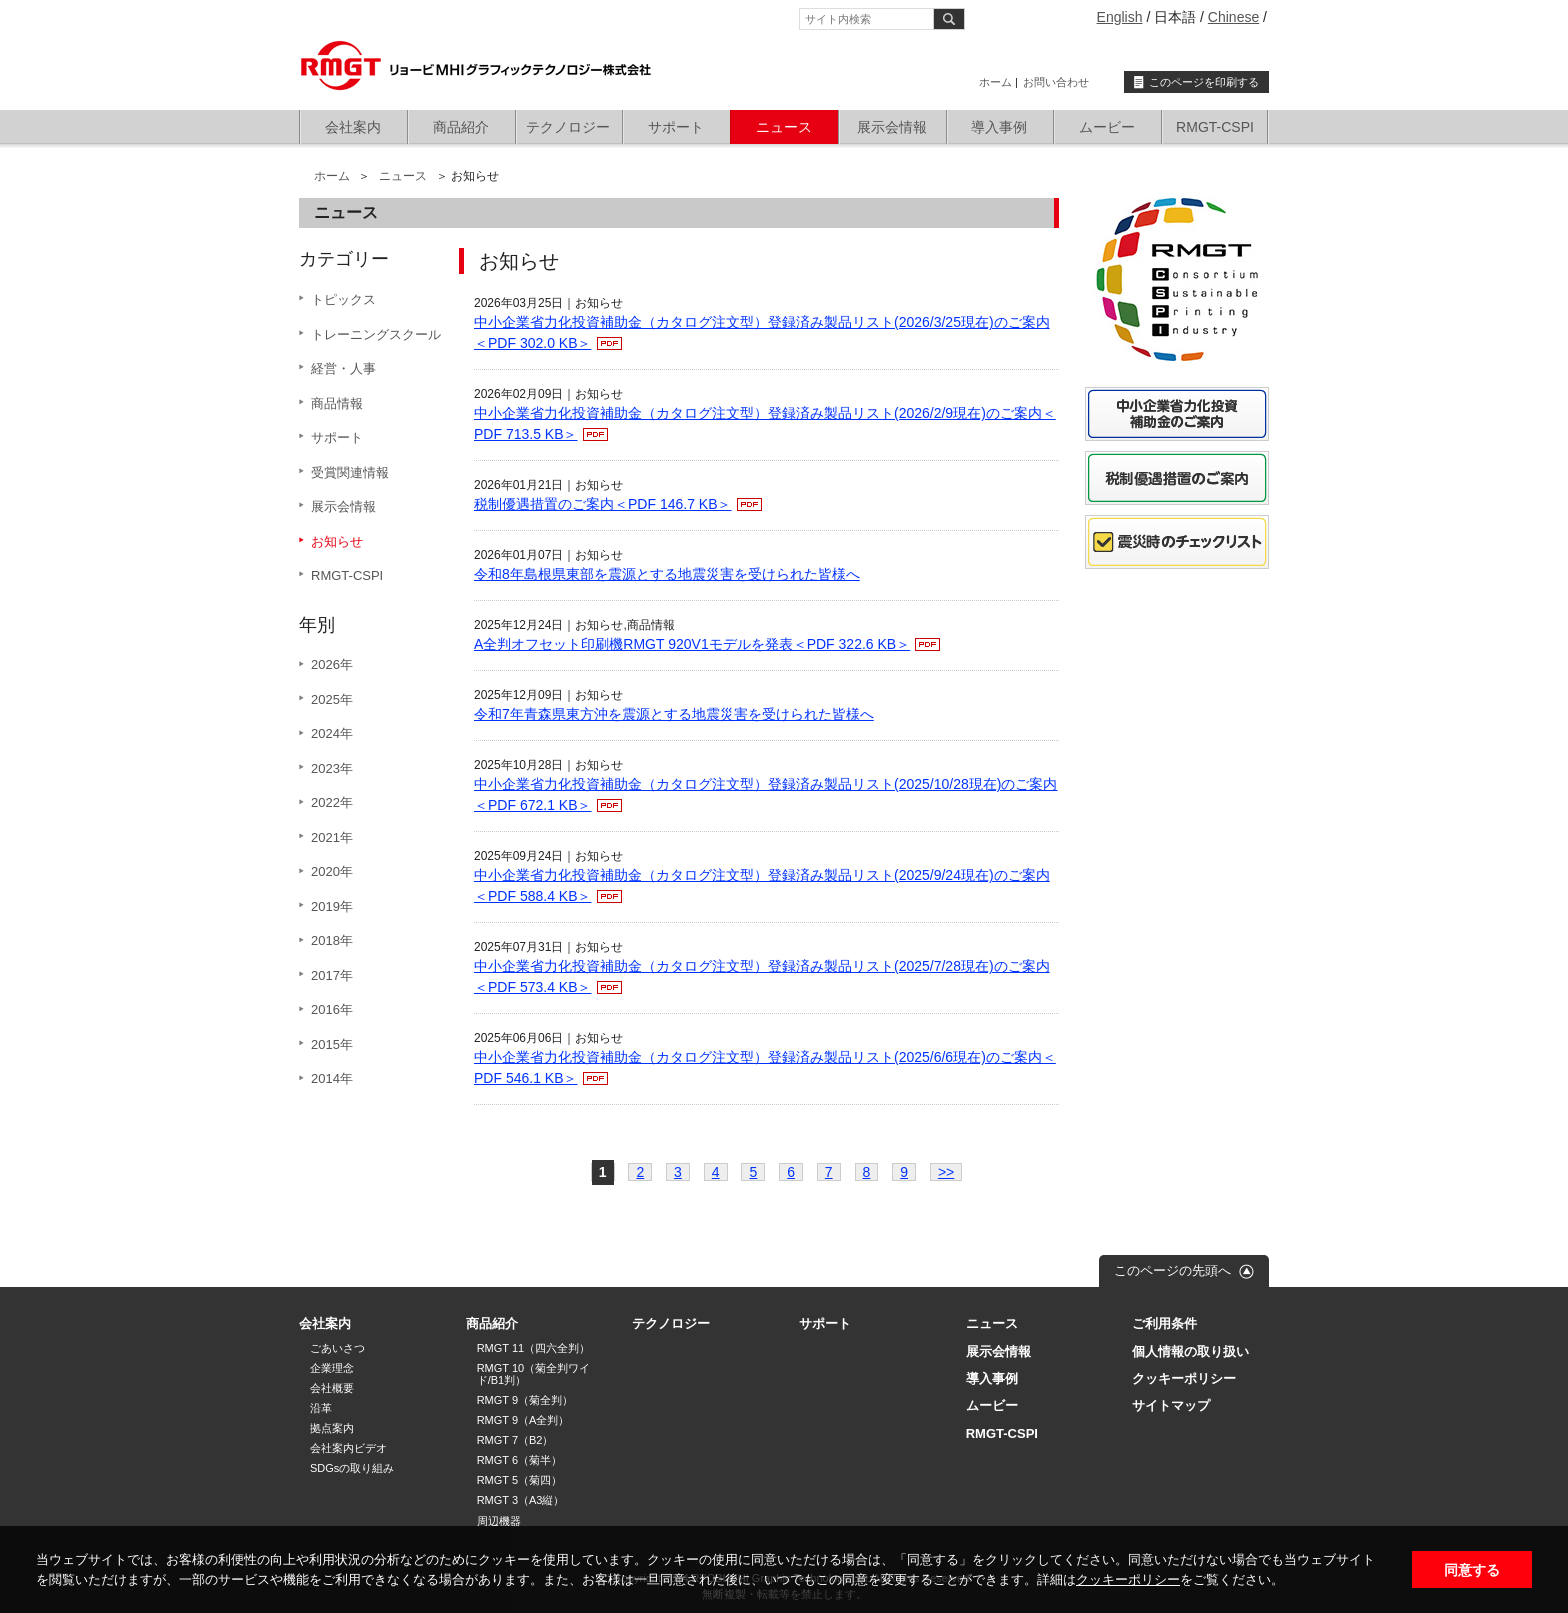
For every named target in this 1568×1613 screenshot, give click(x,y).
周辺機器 (499, 1521)
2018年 (332, 940)
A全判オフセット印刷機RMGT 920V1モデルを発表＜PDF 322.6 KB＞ (692, 644)
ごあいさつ (337, 1348)
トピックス (343, 299)
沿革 (321, 1408)
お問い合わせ (1056, 82)
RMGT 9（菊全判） (525, 1400)
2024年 (332, 733)
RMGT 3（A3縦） (521, 1500)
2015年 (332, 1044)
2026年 (332, 664)
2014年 (332, 1078)
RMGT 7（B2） (515, 1440)
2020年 (332, 871)
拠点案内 (332, 1428)
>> (946, 1172)
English (1120, 17)
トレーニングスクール (376, 334)
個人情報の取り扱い (1190, 1351)
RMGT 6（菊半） (519, 1460)
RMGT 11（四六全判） (533, 1348)
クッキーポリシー (1128, 1579)
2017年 (332, 975)
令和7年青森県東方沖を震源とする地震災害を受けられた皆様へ (674, 714)
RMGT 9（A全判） (523, 1420)
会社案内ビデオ (348, 1448)
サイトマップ (1171, 1405)
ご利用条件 (1164, 1323)
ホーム (995, 82)
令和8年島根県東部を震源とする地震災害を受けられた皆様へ (667, 574)
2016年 (332, 1009)
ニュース (784, 127)
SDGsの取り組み (352, 1468)
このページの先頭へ (1172, 1270)
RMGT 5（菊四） (519, 1480)
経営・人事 (343, 368)
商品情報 (337, 403)
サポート (676, 127)
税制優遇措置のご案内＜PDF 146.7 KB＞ (603, 504)
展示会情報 (892, 127)
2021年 (332, 837)
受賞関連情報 (350, 472)
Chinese (1233, 17)
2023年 (332, 768)
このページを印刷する (1204, 82)
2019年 (332, 906)
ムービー (1107, 127)
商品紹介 (461, 127)
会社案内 (353, 127)
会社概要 (332, 1388)
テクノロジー (568, 127)
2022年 (332, 802)
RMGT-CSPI (1215, 127)
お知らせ (337, 541)
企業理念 (332, 1368)
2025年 (332, 699)
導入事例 (999, 127)
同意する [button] (1472, 1570)
